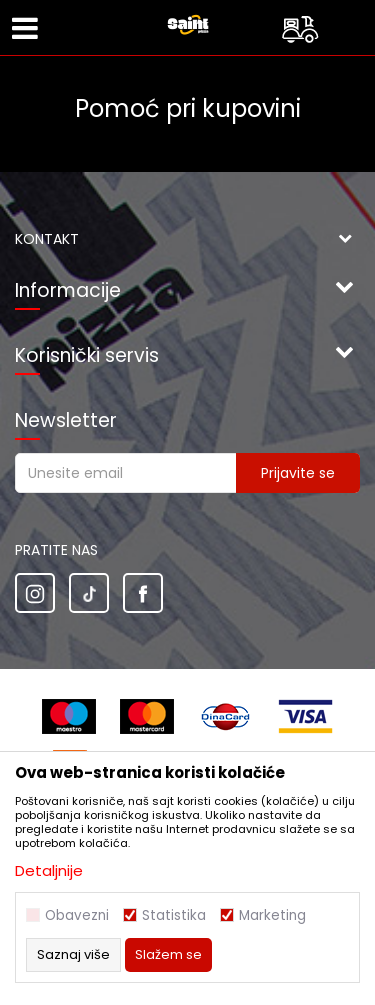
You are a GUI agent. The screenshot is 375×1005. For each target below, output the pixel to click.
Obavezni (77, 915)
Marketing (272, 915)
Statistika (174, 915)
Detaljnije (49, 870)
